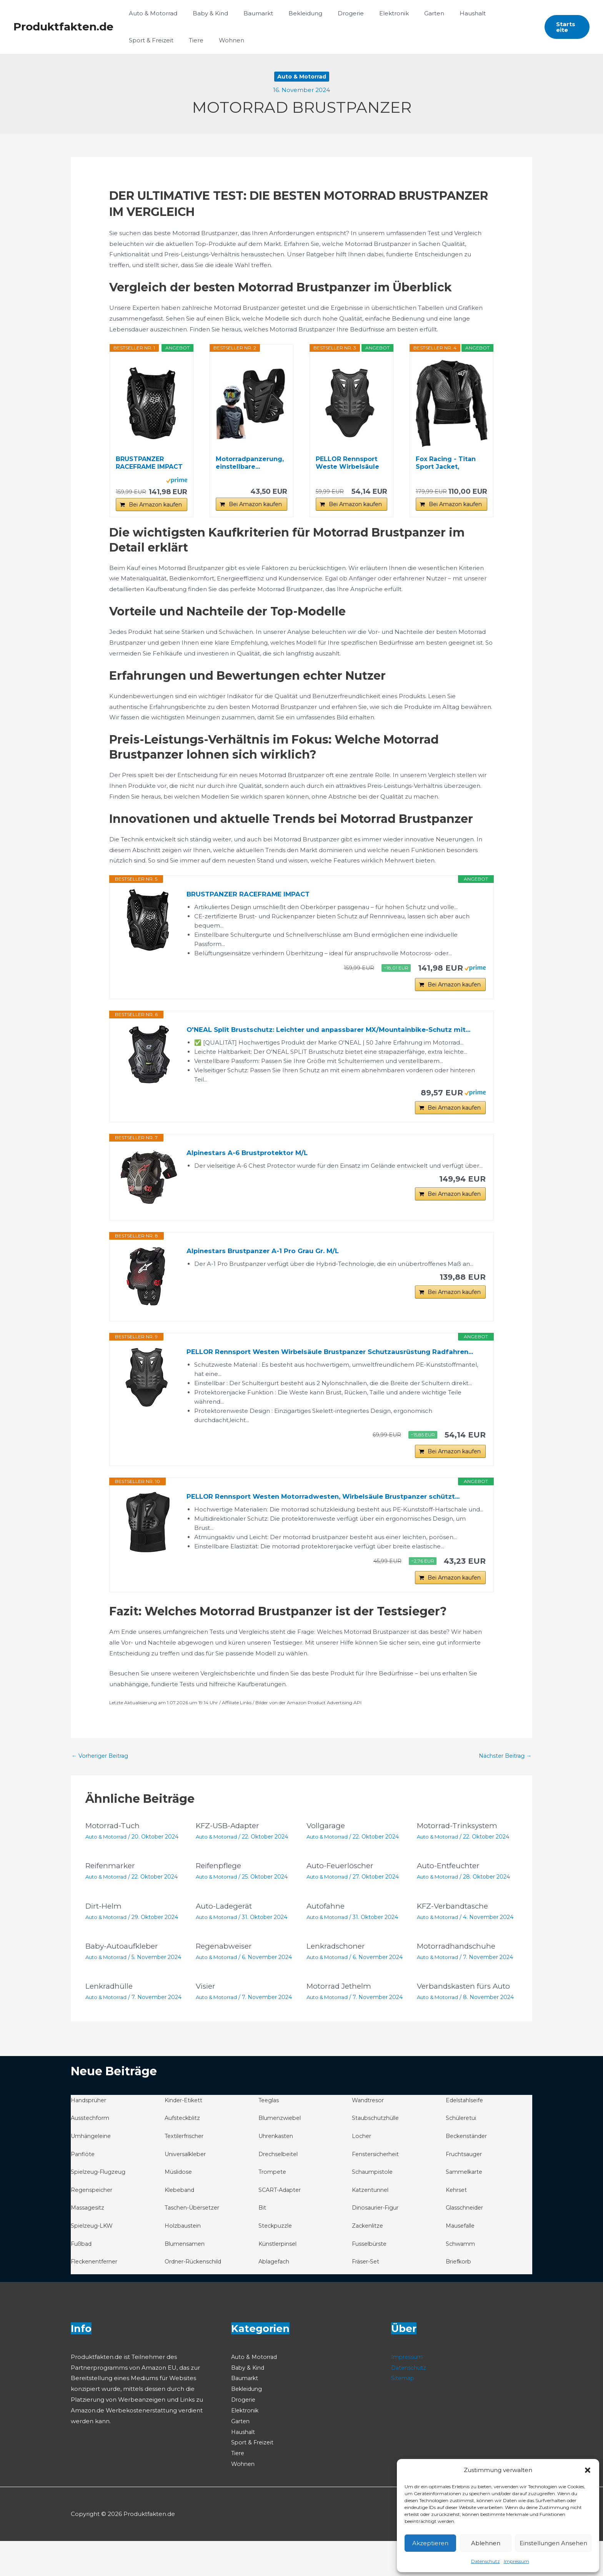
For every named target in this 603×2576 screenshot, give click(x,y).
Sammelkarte (466, 2206)
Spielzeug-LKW (93, 2260)
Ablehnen (485, 2543)
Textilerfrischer (186, 2171)
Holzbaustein (184, 2260)
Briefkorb (459, 2296)
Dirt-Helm (104, 1941)
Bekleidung (292, 13)
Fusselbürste (371, 2278)
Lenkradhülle (110, 2021)
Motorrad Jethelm (340, 2021)
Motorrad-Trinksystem (459, 1862)
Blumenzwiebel (281, 2152)
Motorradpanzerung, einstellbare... (250, 462)
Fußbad (82, 2278)
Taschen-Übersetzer (195, 2242)
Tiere (134, 40)
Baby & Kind (204, 13)
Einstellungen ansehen (553, 2543)
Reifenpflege (220, 1902)
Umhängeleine (93, 2171)
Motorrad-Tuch (113, 1862)
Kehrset (457, 2224)
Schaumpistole (374, 2206)
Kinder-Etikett (185, 2135)
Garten (409, 13)
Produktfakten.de (63, 26)
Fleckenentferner (97, 2296)
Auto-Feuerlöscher (341, 1902)
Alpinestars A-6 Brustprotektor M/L (251, 1171)
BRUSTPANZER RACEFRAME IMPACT (149, 462)
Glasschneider (466, 2242)
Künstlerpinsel (279, 2278)
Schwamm (461, 2278)
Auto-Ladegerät (225, 1941)
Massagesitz (88, 2242)
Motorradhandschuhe (458, 1981)
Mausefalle (462, 2260)
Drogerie (333, 13)
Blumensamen (186, 2278)
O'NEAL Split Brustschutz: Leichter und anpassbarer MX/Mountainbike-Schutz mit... (329, 1039)
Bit (262, 2242)
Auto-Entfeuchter (451, 1902)
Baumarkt (248, 13)
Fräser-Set (367, 2296)
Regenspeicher (93, 2224)
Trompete (273, 2206)
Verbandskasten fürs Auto (466, 2021)
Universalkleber (188, 2188)
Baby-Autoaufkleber (123, 1981)
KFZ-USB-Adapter (230, 1862)
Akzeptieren (430, 2543)
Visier (206, 2021)
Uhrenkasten (277, 2171)
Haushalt (444, 13)
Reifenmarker (111, 1902)
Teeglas (269, 2135)
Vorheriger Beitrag (102, 1792)
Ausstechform (91, 2152)
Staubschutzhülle (377, 2152)
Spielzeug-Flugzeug (100, 2206)
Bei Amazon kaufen (155, 504)
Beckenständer (468, 2171)
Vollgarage (326, 1862)
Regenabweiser (225, 1981)
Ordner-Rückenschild (196, 2296)
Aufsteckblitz (184, 2152)
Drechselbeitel (280, 2188)
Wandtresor (369, 2135)
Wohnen (165, 40)
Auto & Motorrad (151, 13)
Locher (362, 2171)
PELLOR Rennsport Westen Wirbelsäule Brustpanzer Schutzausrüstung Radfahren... (317, 1376)
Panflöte (83, 2188)
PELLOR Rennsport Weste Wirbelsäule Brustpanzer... (347, 463)
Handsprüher (90, 2135)
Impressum (516, 2561)
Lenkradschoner (337, 1981)
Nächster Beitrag (503, 1792)
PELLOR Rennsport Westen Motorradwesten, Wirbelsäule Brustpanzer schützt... (333, 1529)
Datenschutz (485, 2561)
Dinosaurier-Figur (377, 2242)
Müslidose (179, 2206)
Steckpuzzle (276, 2260)
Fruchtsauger (465, 2188)
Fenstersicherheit (377, 2188)
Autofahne (326, 1941)
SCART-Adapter (281, 2224)
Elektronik (373, 13)
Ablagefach (275, 2296)
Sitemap (403, 2413)
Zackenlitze (369, 2260)
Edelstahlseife (466, 2135)
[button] (587, 2470)
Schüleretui (462, 2152)
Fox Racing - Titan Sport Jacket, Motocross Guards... (448, 463)
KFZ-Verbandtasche (455, 1941)
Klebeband (181, 2224)
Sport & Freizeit (490, 13)
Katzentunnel (372, 2224)
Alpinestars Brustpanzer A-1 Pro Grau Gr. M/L (268, 1269)
